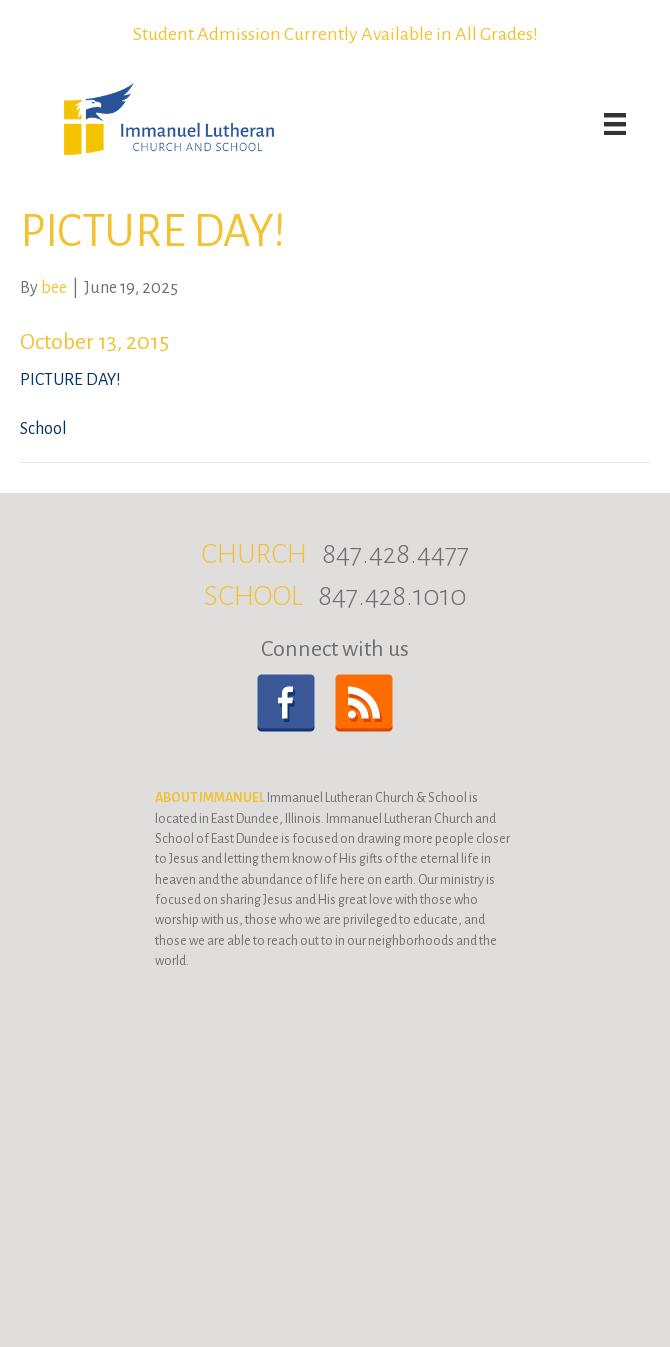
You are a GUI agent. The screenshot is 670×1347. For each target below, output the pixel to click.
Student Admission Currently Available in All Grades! (335, 34)
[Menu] (615, 124)
